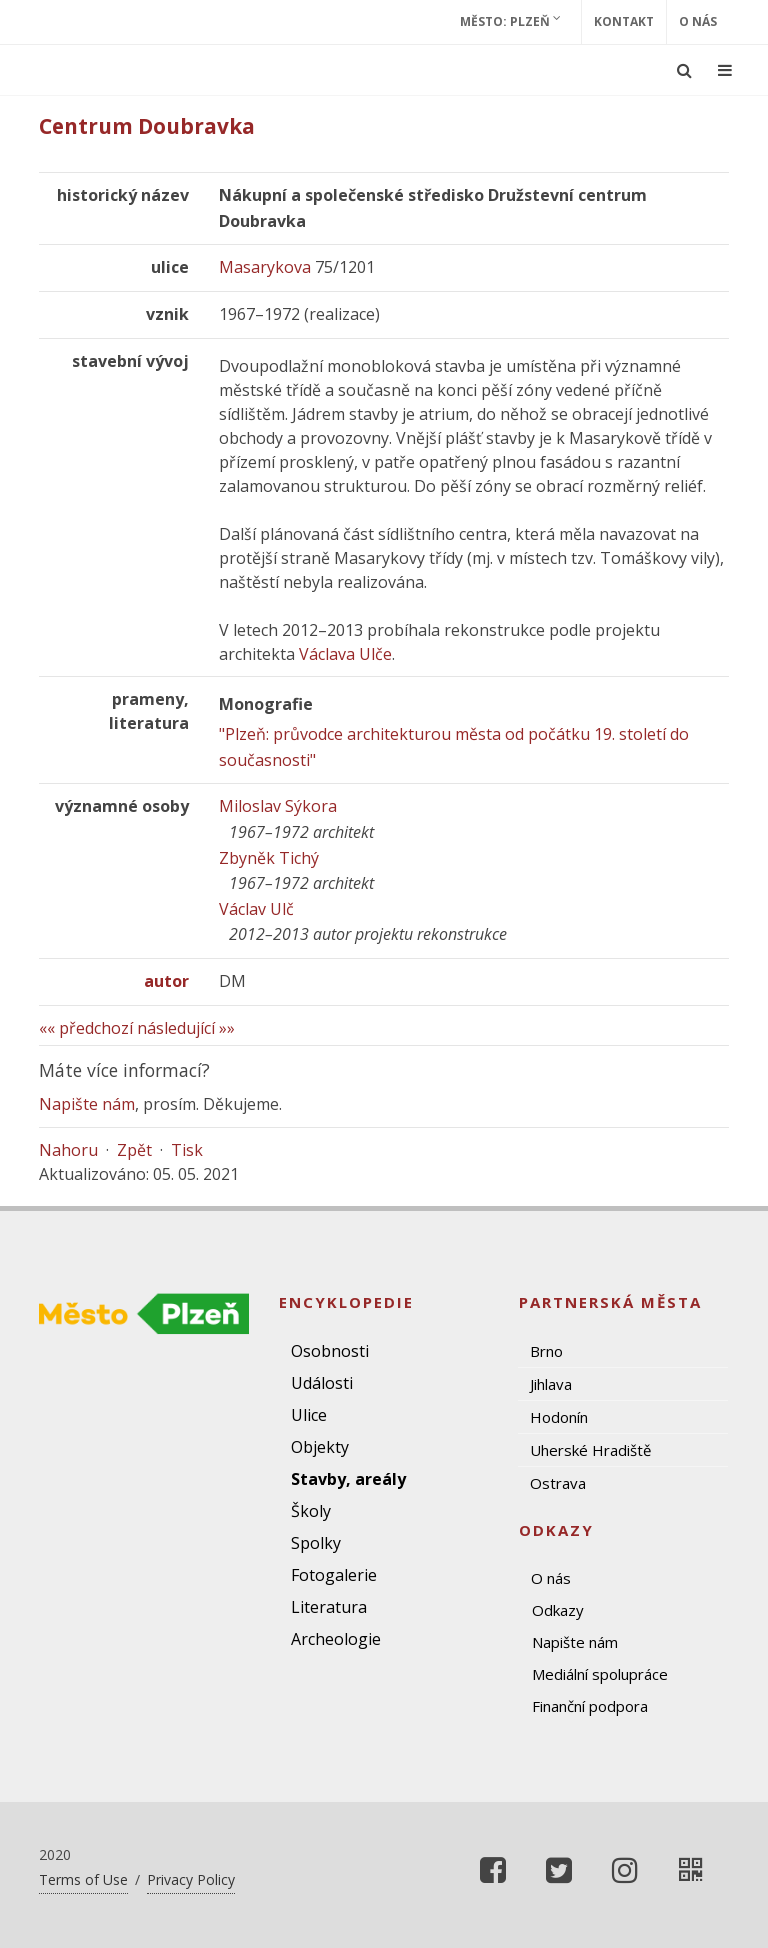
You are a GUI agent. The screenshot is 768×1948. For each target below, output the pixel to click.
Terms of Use (83, 1879)
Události (322, 1383)
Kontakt (624, 21)
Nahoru (68, 1150)
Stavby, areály (348, 1479)
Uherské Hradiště (590, 1450)
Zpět (134, 1150)
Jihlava (551, 1384)
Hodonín (559, 1417)
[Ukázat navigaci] (725, 70)
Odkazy (558, 1610)
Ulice (309, 1415)
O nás (698, 21)
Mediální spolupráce (600, 1674)
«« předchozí (86, 1028)
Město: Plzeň (510, 21)
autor (166, 981)
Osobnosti (330, 1351)
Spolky (316, 1543)
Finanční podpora (590, 1706)
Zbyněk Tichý (269, 858)
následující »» (186, 1028)
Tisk (187, 1150)
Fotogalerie (334, 1575)
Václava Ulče (345, 654)
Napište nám (87, 1104)
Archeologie (336, 1639)
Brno (546, 1351)
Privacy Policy (191, 1879)
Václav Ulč (256, 909)
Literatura (329, 1607)
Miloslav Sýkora (278, 806)
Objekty (320, 1447)
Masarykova (265, 267)
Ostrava (558, 1483)
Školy (311, 1511)
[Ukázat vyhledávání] (684, 70)
